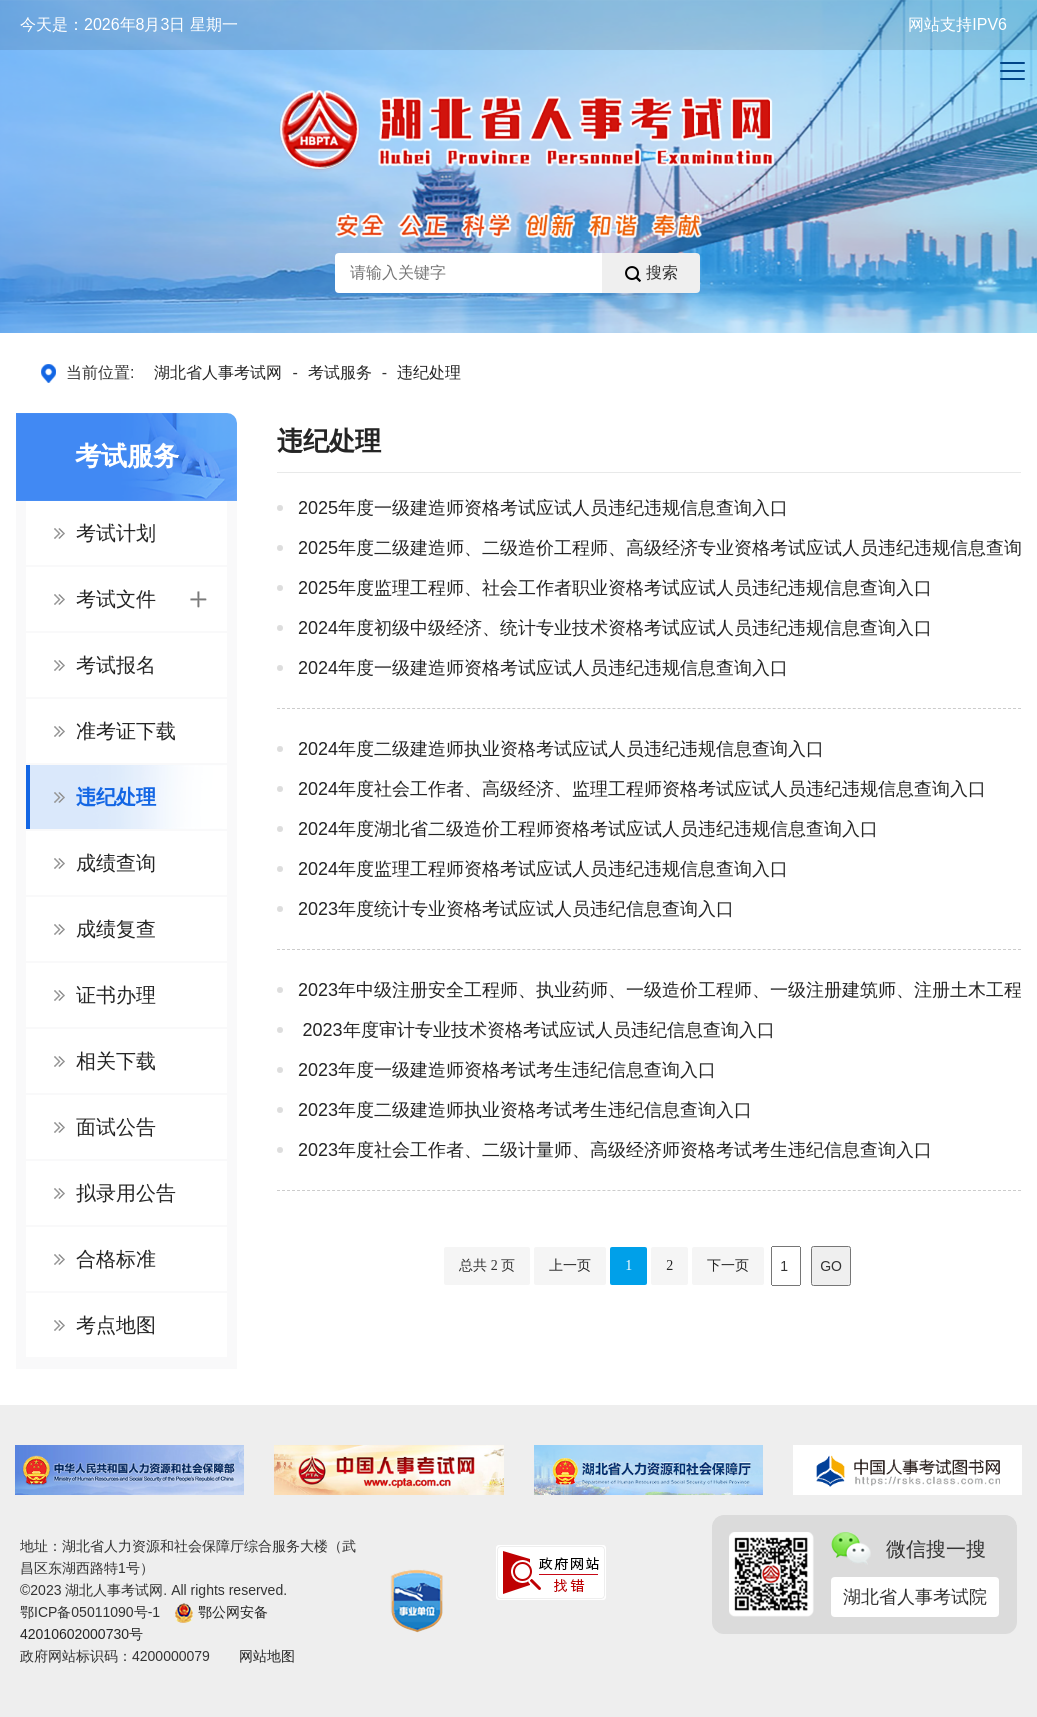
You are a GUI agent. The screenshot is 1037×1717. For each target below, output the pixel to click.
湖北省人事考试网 (218, 372)
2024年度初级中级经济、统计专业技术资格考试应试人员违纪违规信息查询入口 (615, 628)
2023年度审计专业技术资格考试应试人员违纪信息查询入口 (536, 1030)
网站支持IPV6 (957, 24)
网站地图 (267, 1656)
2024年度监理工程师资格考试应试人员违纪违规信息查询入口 (543, 869)
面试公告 (116, 1127)
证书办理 (116, 995)
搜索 (651, 273)
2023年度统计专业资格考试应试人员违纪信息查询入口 (516, 909)
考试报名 (116, 665)
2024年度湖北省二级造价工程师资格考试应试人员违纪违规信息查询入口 (588, 829)
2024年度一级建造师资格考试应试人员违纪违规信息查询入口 (543, 668)
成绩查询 (116, 863)
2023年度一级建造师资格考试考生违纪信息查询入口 (507, 1070)
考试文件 (141, 599)
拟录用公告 (126, 1193)
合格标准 (116, 1259)
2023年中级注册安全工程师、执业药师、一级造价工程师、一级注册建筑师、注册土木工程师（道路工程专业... (659, 990)
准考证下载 (126, 731)
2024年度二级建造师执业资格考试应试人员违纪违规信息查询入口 (561, 749)
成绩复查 (116, 929)
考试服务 (340, 372)
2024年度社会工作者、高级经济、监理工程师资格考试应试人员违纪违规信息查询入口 (642, 789)
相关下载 (116, 1061)
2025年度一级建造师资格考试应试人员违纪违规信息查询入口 (543, 508)
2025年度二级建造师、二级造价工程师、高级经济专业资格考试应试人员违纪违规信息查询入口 (659, 548)
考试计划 (116, 533)
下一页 (728, 1265)
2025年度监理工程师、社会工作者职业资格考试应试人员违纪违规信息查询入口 (615, 588)
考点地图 (116, 1325)
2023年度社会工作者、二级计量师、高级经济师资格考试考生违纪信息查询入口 (615, 1150)
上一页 (570, 1265)
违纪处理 (429, 372)
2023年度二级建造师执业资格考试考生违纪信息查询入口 (525, 1110)
